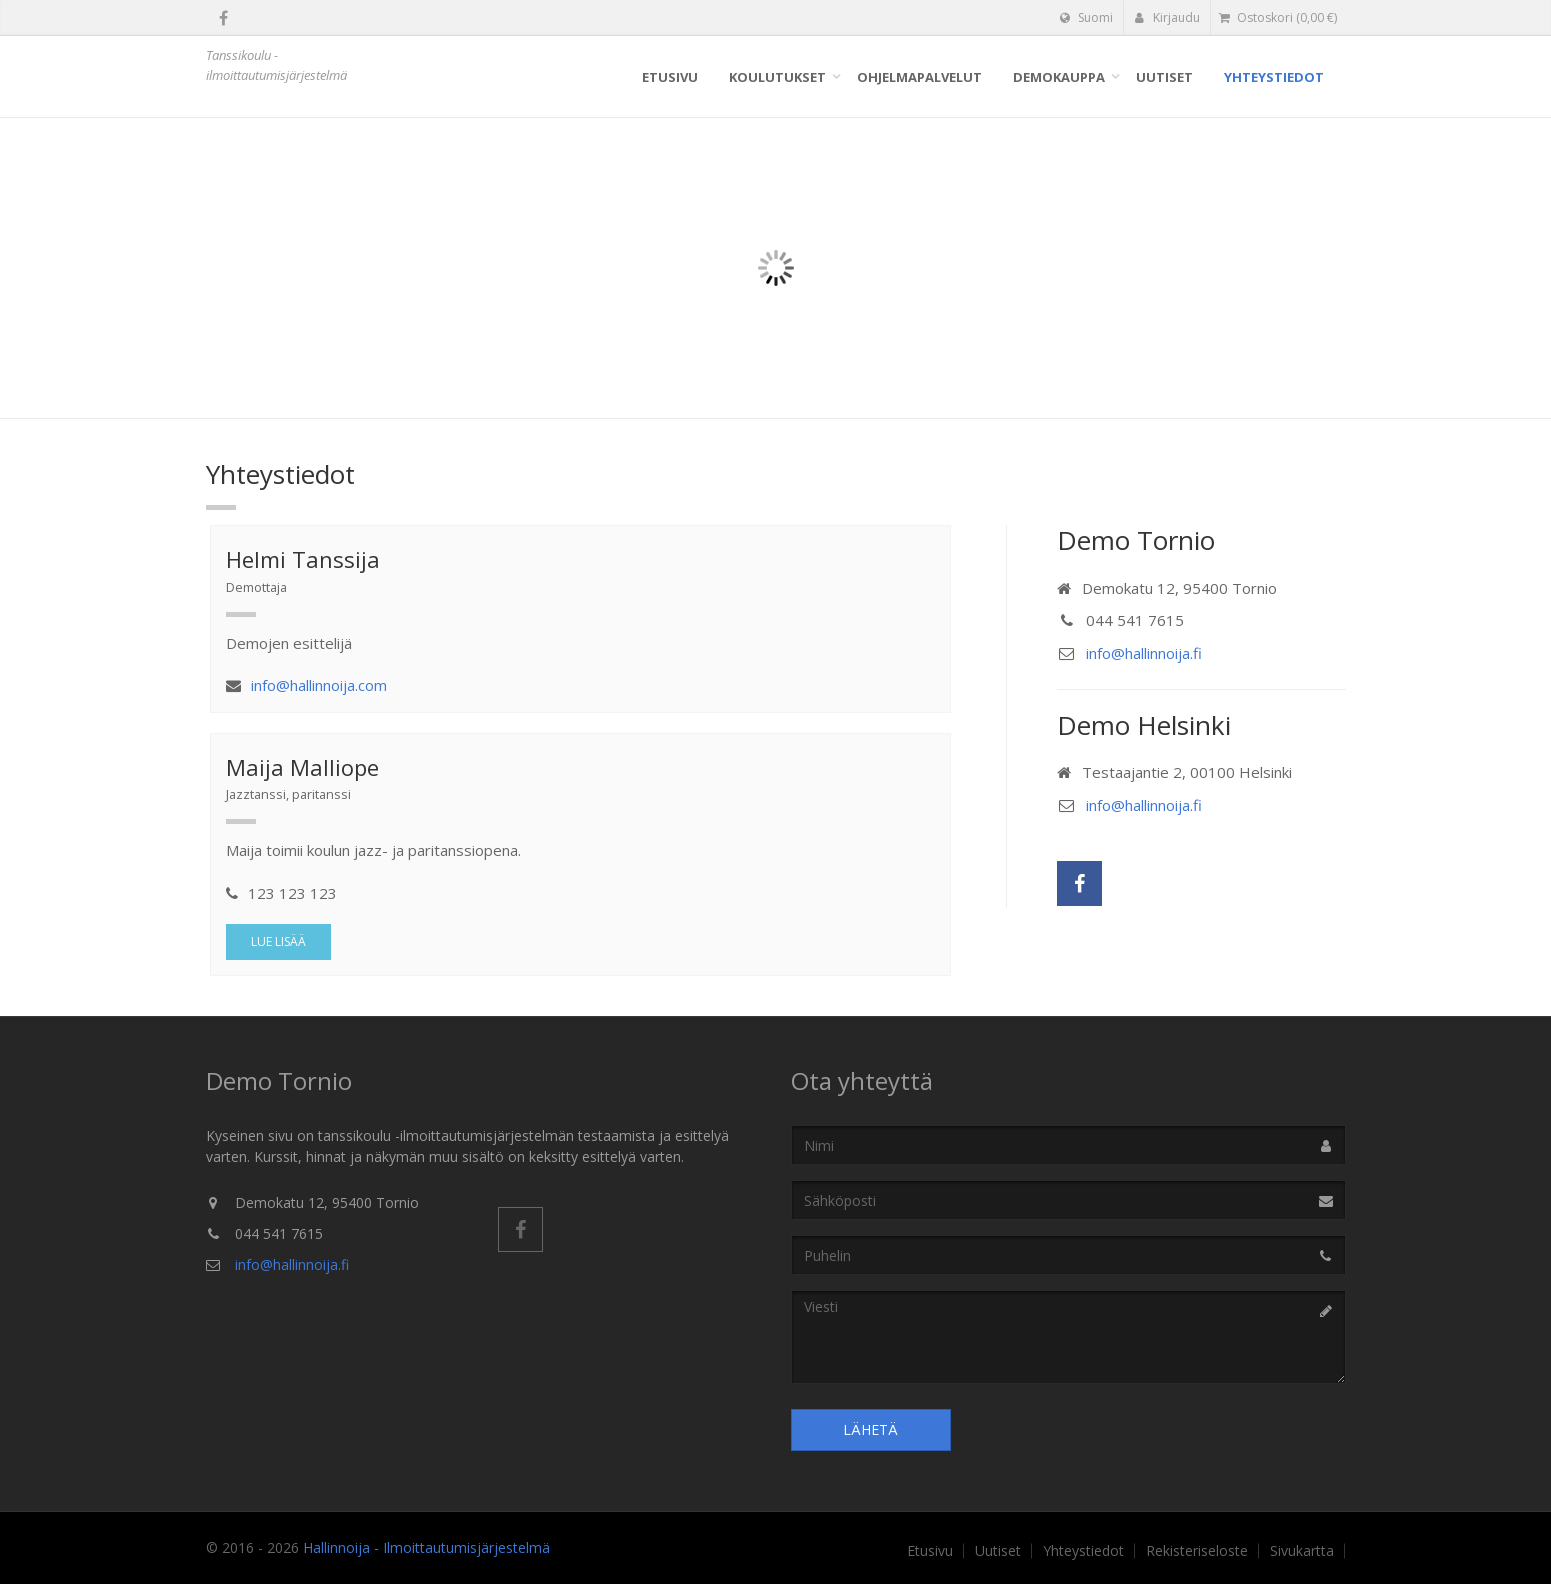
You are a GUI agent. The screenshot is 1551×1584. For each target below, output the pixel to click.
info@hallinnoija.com (319, 685)
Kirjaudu (1167, 17)
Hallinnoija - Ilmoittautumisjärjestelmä (426, 1547)
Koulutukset (777, 77)
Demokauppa (1059, 77)
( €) (1278, 17)
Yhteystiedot (1274, 77)
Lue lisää (278, 941)
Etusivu (670, 77)
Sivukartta (1302, 1551)
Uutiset (1164, 77)
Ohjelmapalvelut (919, 77)
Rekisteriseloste (1197, 1551)
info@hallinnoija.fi (1144, 653)
